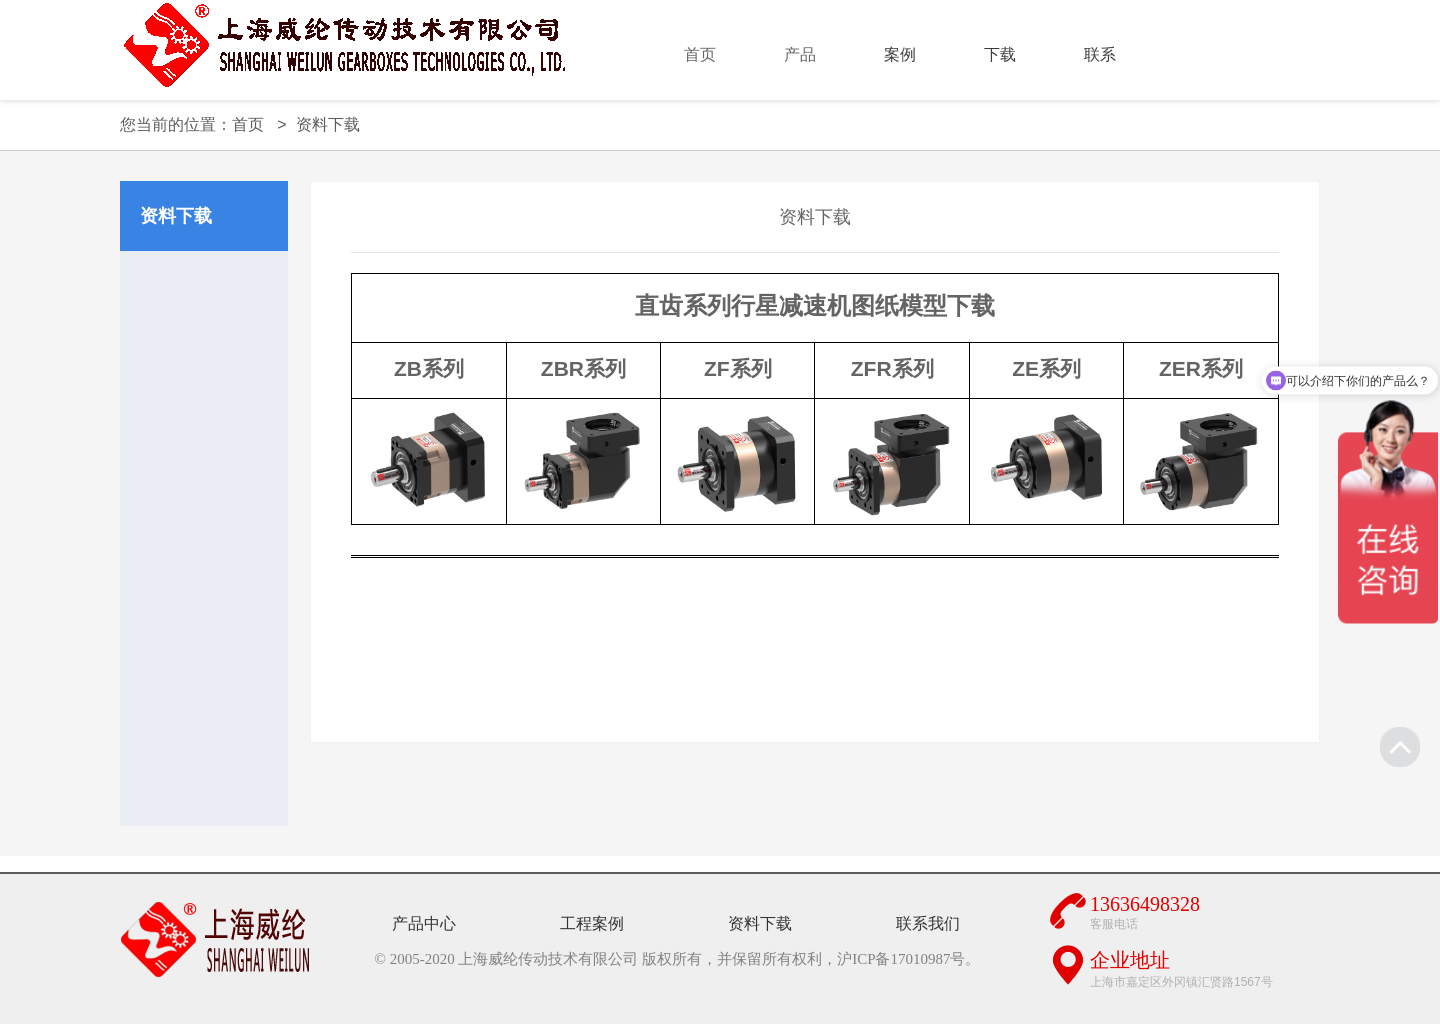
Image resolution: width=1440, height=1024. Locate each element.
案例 (900, 54)
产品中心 (424, 923)
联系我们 (928, 923)
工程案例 (592, 923)
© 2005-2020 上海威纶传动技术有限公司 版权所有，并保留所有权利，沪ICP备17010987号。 (678, 959)
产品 (800, 54)
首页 (700, 54)
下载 (1000, 54)
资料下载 (328, 124)
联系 (1100, 54)
